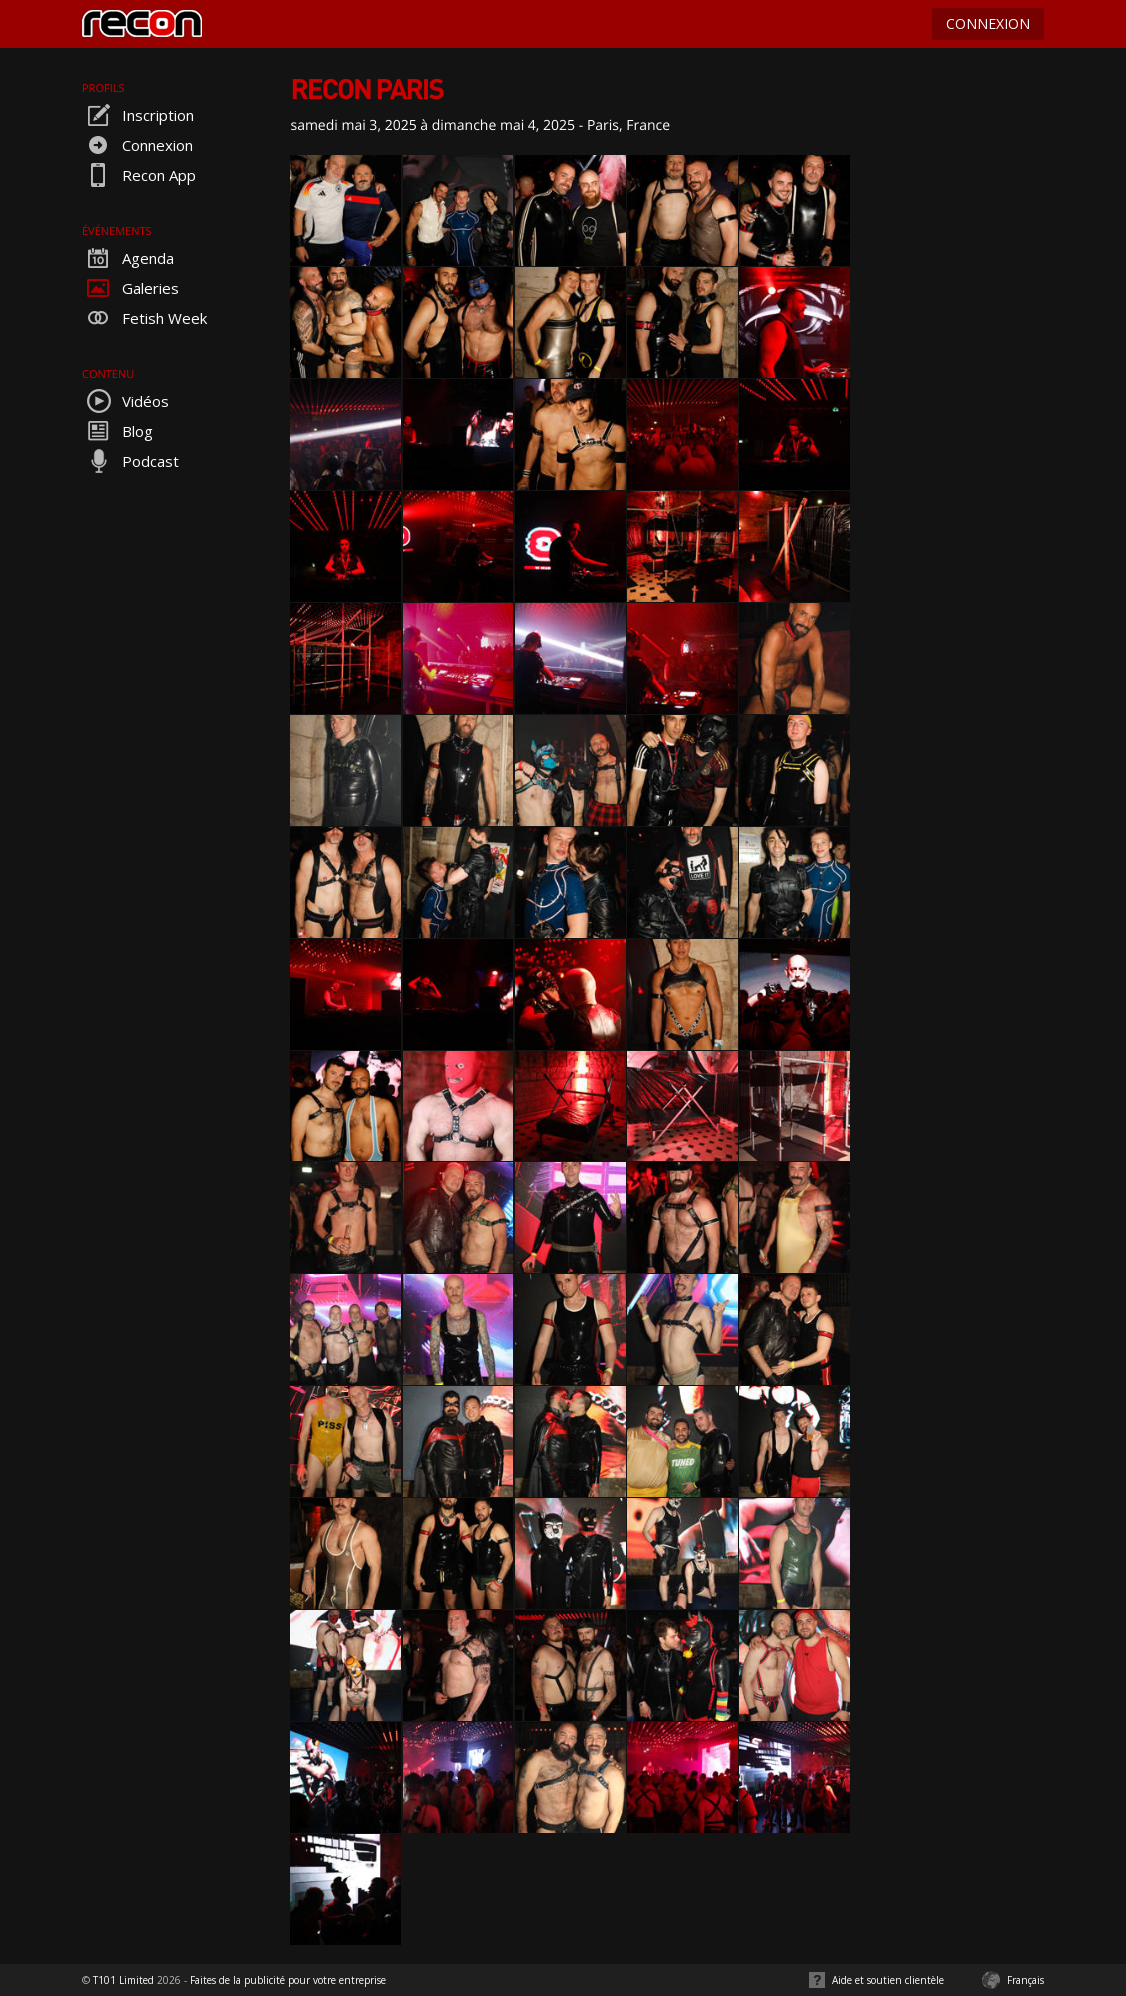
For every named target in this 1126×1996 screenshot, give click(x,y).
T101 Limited (123, 1980)
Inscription (138, 115)
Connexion (137, 145)
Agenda (128, 258)
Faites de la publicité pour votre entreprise (288, 1980)
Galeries (130, 288)
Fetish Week (144, 318)
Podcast (130, 461)
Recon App (139, 175)
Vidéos (125, 401)
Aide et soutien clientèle (888, 1980)
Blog (117, 431)
